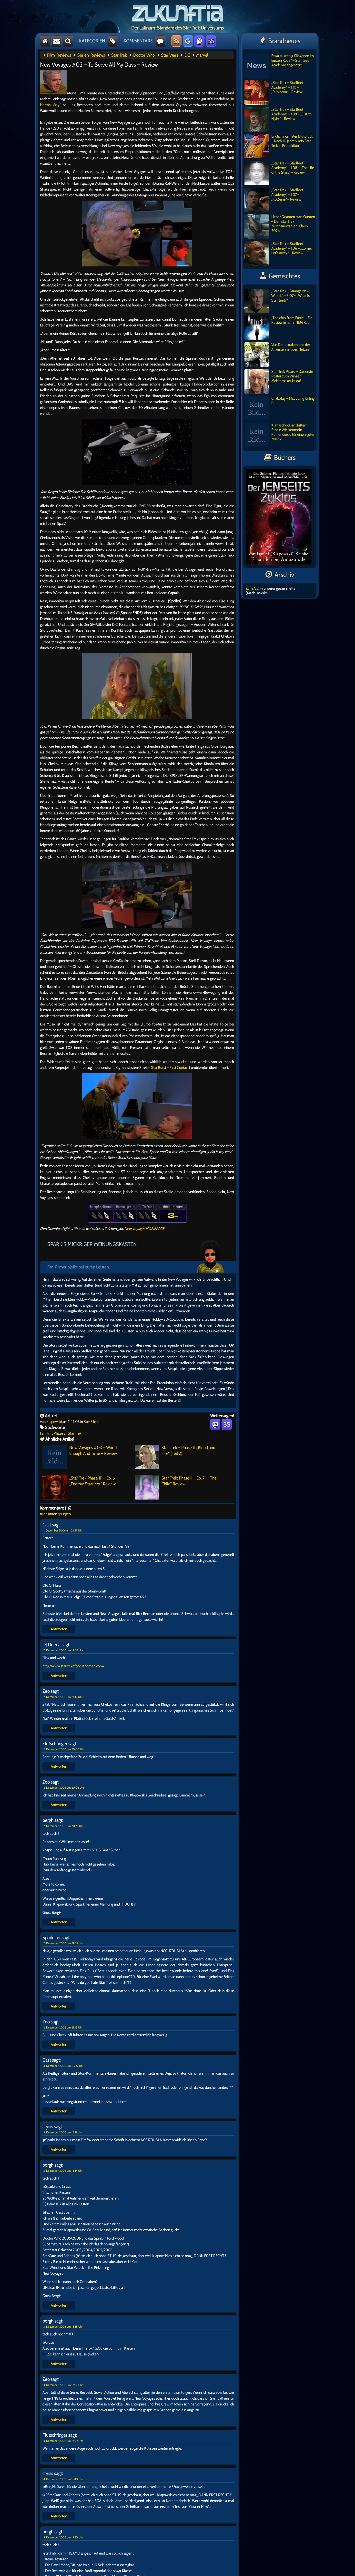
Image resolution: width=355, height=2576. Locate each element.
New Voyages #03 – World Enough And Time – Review (79, 1457)
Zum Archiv (254, 588)
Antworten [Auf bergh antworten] (59, 1922)
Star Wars (169, 55)
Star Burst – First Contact (170, 1067)
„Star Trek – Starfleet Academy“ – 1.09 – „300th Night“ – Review (278, 119)
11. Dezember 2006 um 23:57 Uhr (62, 1530)
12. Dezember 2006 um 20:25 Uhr (62, 1826)
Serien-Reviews (91, 55)
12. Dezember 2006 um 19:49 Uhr (62, 1697)
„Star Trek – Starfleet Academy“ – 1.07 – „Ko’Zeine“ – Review (273, 200)
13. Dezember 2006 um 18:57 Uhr (62, 2385)
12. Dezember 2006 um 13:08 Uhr (62, 1650)
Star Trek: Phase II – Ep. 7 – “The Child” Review (176, 1487)
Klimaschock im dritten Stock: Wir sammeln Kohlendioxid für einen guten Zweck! (279, 435)
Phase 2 (60, 1433)
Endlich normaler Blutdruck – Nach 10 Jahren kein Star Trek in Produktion (278, 146)
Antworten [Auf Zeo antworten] (59, 1728)
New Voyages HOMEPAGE (144, 1228)
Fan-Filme (91, 1421)
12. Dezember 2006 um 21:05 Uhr (62, 1943)
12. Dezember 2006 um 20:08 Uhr (63, 1787)
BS (210, 41)
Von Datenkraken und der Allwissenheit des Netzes (277, 354)
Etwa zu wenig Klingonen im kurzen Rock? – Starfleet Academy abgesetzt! (279, 65)
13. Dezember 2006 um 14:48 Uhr (62, 2326)
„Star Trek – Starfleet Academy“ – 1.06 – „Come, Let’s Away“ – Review (278, 253)
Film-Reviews (59, 55)
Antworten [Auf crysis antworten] (59, 2149)
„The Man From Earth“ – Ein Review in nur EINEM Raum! (279, 327)
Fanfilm (45, 1433)
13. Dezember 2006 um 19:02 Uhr (62, 2441)
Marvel (202, 55)
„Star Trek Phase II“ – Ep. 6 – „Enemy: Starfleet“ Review (80, 1487)
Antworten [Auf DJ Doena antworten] (59, 1675)
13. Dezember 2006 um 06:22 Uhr (62, 2066)
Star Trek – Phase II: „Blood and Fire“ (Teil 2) (175, 1457)
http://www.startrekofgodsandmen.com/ (73, 1666)
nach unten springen (55, 1513)
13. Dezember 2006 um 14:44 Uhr (62, 2170)
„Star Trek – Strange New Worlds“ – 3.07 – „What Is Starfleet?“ (277, 301)
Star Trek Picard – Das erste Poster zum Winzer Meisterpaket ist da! (278, 381)
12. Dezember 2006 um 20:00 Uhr (63, 1749)
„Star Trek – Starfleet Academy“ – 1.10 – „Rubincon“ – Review (273, 92)
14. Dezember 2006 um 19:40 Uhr (62, 2537)
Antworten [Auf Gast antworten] (59, 1629)
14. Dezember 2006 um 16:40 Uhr (62, 2479)
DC (187, 55)
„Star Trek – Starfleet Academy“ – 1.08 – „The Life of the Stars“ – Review (279, 173)
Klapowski (54, 1421)
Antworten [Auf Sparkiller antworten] (59, 2006)
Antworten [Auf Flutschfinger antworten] (59, 1766)
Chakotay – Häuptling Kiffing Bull (279, 408)
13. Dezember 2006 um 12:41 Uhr (62, 2132)
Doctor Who (144, 55)
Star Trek (119, 55)
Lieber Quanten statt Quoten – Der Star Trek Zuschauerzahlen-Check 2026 (279, 226)
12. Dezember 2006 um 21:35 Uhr (62, 2027)
